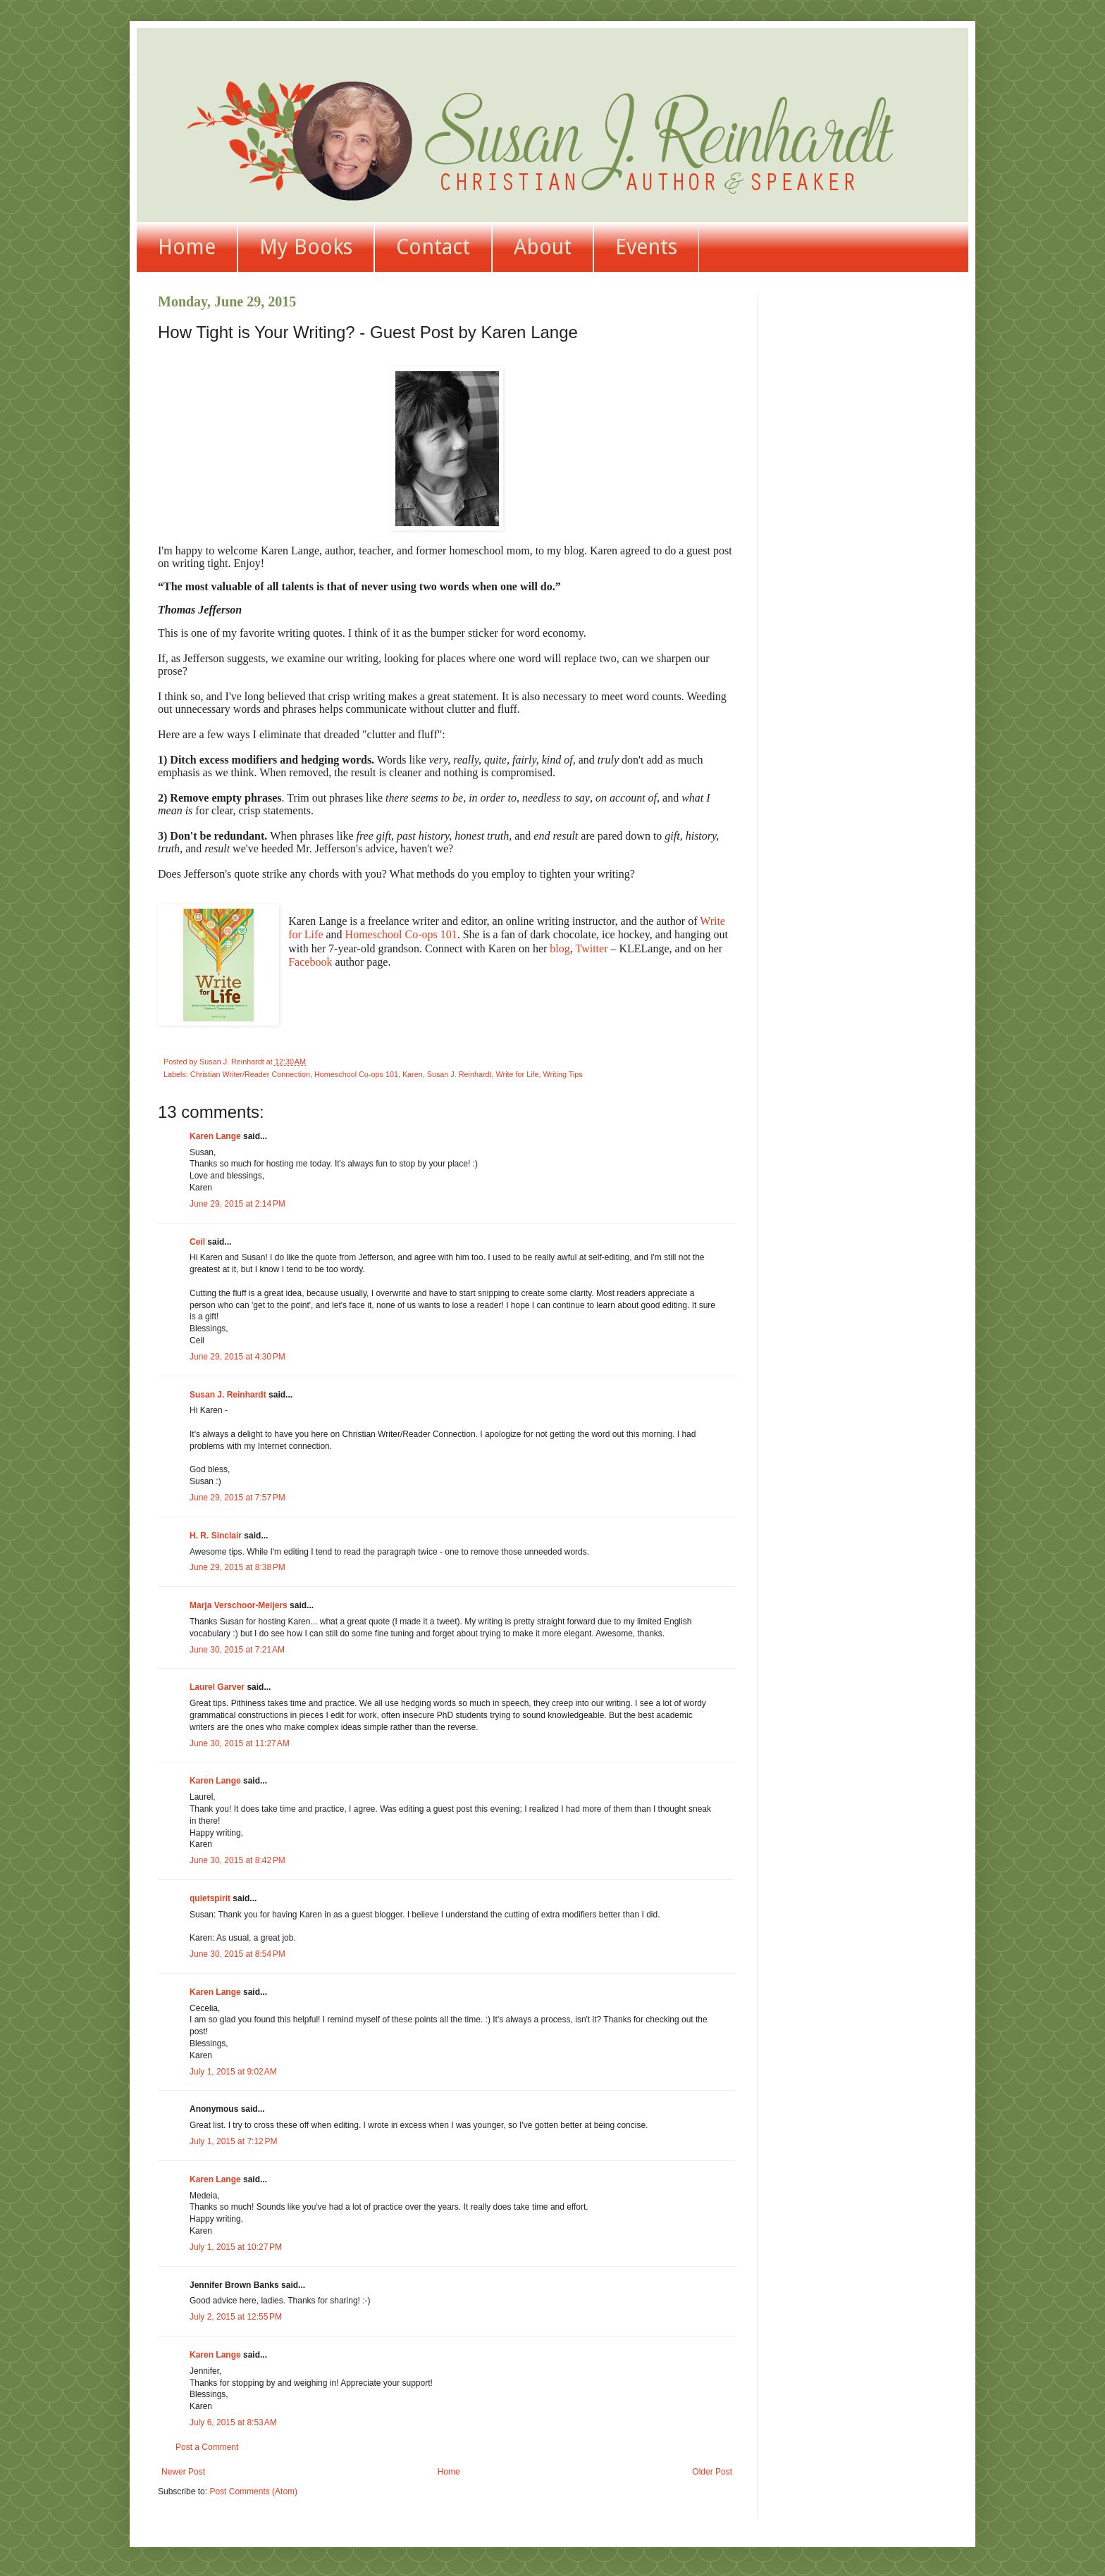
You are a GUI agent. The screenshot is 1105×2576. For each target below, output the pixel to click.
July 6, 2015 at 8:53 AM (233, 2422)
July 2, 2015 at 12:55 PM (236, 2317)
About (543, 247)
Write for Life (517, 1074)
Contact (433, 247)
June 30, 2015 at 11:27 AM (240, 1743)
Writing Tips (563, 1074)
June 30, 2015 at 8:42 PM (237, 1860)
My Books (305, 247)
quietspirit (210, 1898)
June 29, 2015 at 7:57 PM (237, 1497)
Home (187, 247)
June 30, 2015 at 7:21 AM (237, 1650)
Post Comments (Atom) (253, 2491)
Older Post (712, 2472)
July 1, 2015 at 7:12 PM (233, 2141)
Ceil (197, 1242)
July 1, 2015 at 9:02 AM (233, 2072)
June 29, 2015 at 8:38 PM (237, 1567)
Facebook (310, 962)
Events (646, 247)
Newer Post (183, 2472)
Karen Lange (215, 1136)
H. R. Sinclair (216, 1536)
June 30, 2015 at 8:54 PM (237, 1954)
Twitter (591, 948)
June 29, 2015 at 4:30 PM (237, 1357)
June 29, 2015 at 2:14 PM (237, 1204)
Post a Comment (206, 2447)
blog (559, 948)
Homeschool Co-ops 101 (401, 934)
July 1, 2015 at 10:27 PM (236, 2247)
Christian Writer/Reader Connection (250, 1074)
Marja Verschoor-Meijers (239, 1605)
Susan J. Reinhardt (459, 1074)
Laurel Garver (217, 1687)
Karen (412, 1074)
